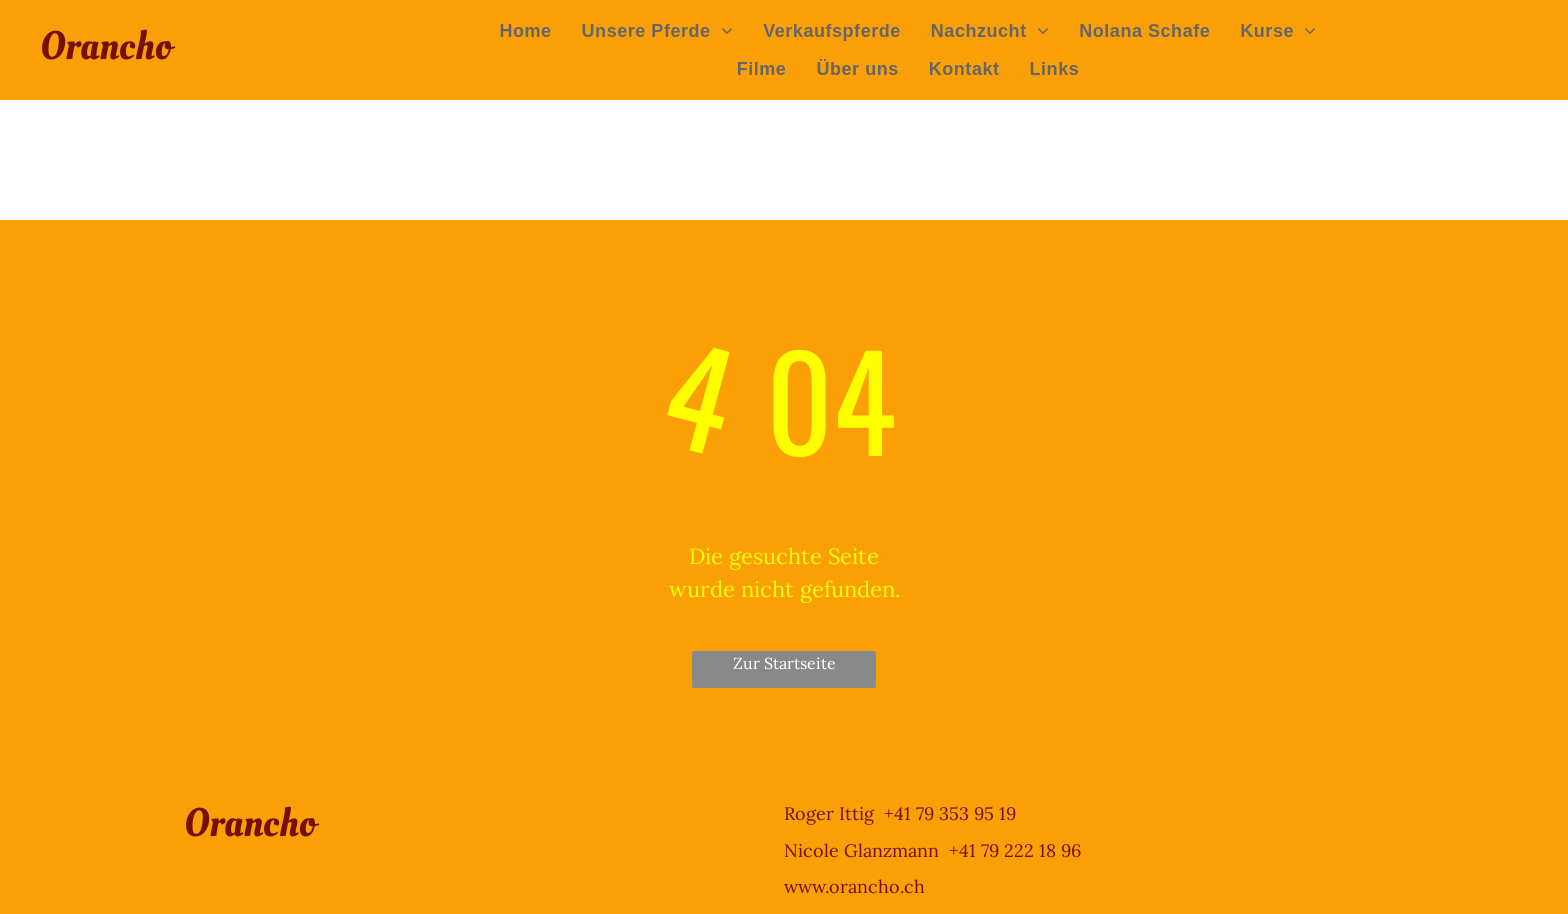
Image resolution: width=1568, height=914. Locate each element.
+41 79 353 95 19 (950, 813)
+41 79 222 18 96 (1015, 850)
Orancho (105, 46)
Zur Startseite (784, 663)
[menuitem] (525, 31)
